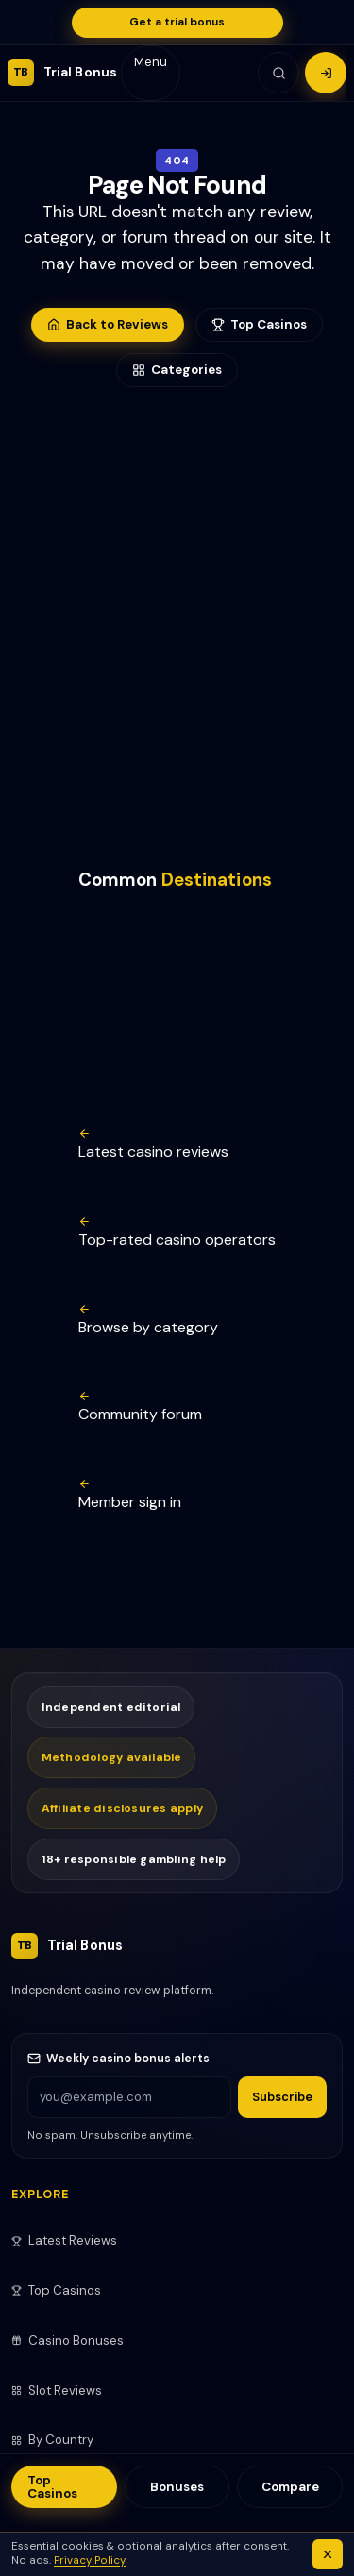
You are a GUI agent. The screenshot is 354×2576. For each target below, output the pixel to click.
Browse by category (148, 1320)
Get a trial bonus (177, 21)
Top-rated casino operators (177, 1232)
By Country (52, 2440)
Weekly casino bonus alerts (118, 2058)
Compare (290, 2487)
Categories (177, 370)
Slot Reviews (56, 2390)
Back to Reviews (107, 324)
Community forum (140, 1407)
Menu (150, 62)
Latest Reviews (64, 2240)
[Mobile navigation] (150, 73)
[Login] (325, 72)
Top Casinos (52, 2486)
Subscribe (282, 2097)
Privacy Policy (90, 2560)
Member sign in (129, 1495)
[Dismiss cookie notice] (327, 2554)
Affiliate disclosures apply (123, 1808)
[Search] (278, 72)
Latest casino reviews (153, 1144)
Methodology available (112, 1757)
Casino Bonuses (67, 2340)
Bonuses (177, 2487)
